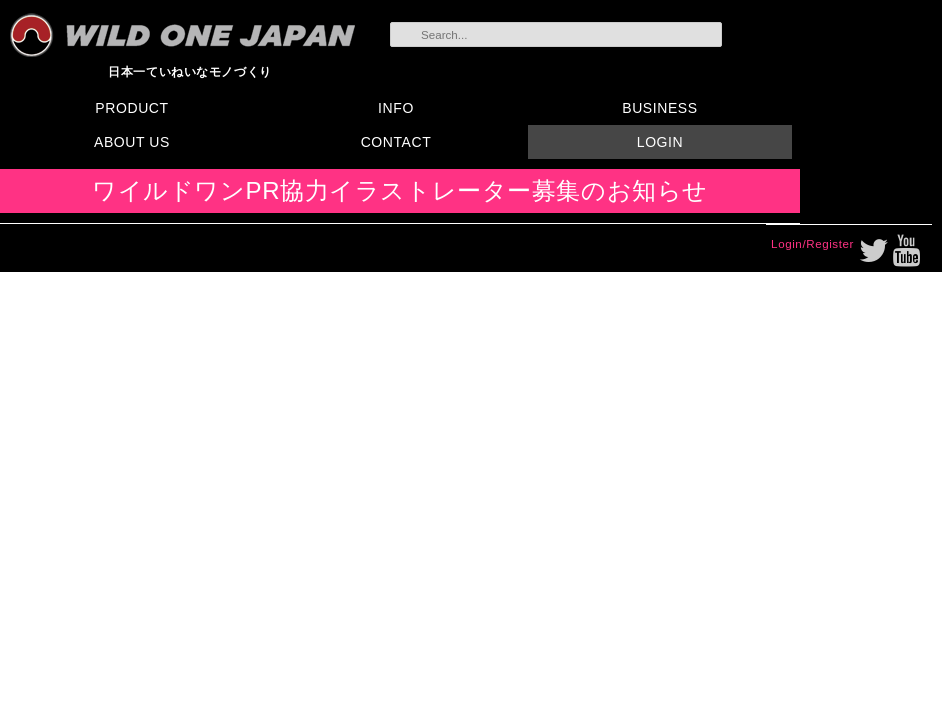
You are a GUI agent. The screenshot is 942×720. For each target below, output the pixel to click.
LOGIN (660, 142)
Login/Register (812, 243)
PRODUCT (131, 108)
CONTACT (396, 142)
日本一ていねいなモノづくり (190, 71)
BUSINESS (659, 108)
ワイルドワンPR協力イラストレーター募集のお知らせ (400, 190)
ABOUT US (132, 142)
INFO (396, 108)
